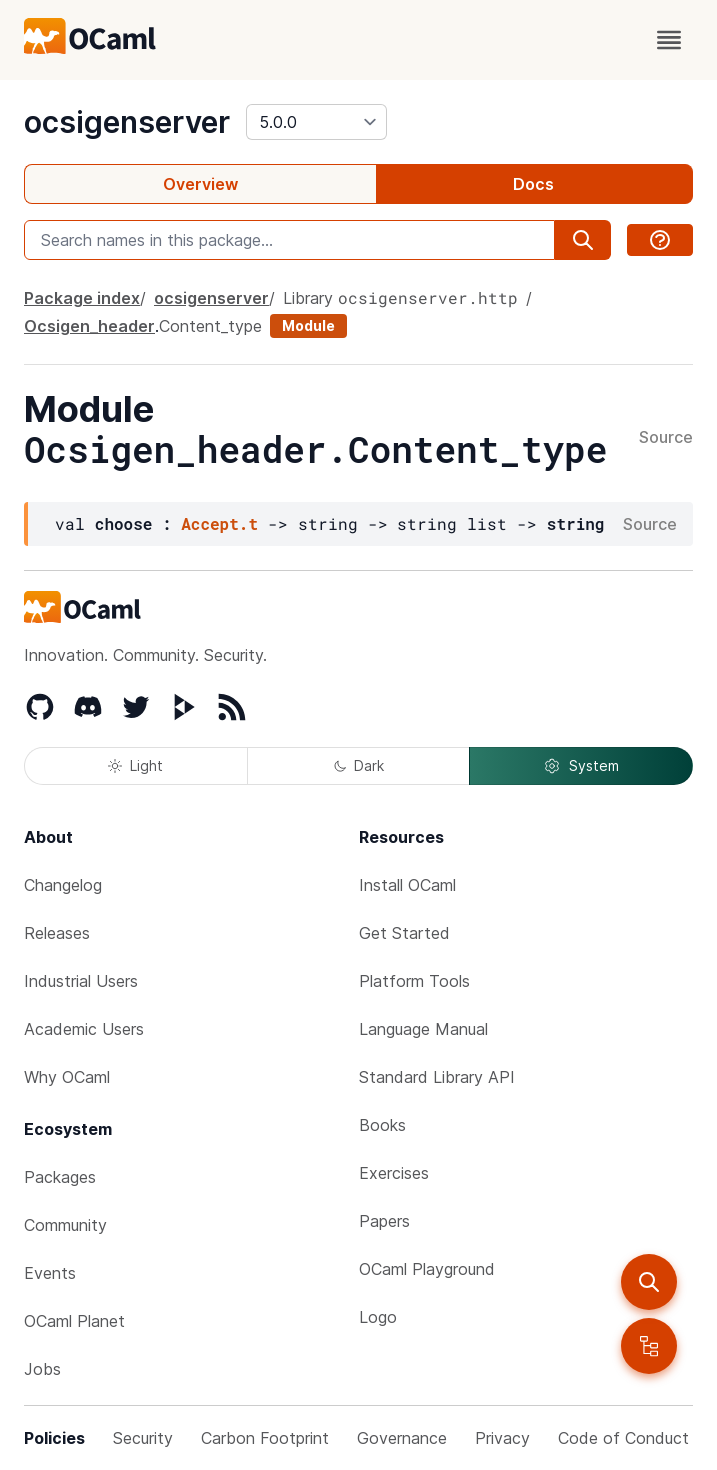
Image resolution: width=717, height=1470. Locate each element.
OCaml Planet (74, 1321)
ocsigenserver (127, 122)
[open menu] (669, 40)
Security (143, 1438)
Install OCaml (407, 885)
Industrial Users (81, 981)
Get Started (404, 933)
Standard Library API (437, 1077)
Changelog (63, 885)
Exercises (394, 1173)
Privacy (502, 1438)
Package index (82, 298)
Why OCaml (67, 1077)
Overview (200, 184)
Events (50, 1273)
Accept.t (219, 523)
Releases (57, 933)
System (581, 766)
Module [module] (308, 325)
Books (382, 1125)
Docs (533, 184)
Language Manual (423, 1029)
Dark (359, 765)
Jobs (42, 1369)
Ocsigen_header (89, 326)
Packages (60, 1177)
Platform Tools (414, 981)
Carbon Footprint (265, 1438)
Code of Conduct (623, 1438)
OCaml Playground (427, 1269)
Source (666, 438)
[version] (316, 122)
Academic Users (84, 1029)
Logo (378, 1317)
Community (65, 1225)
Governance (402, 1438)
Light (135, 765)
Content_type (210, 326)
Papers (384, 1221)
